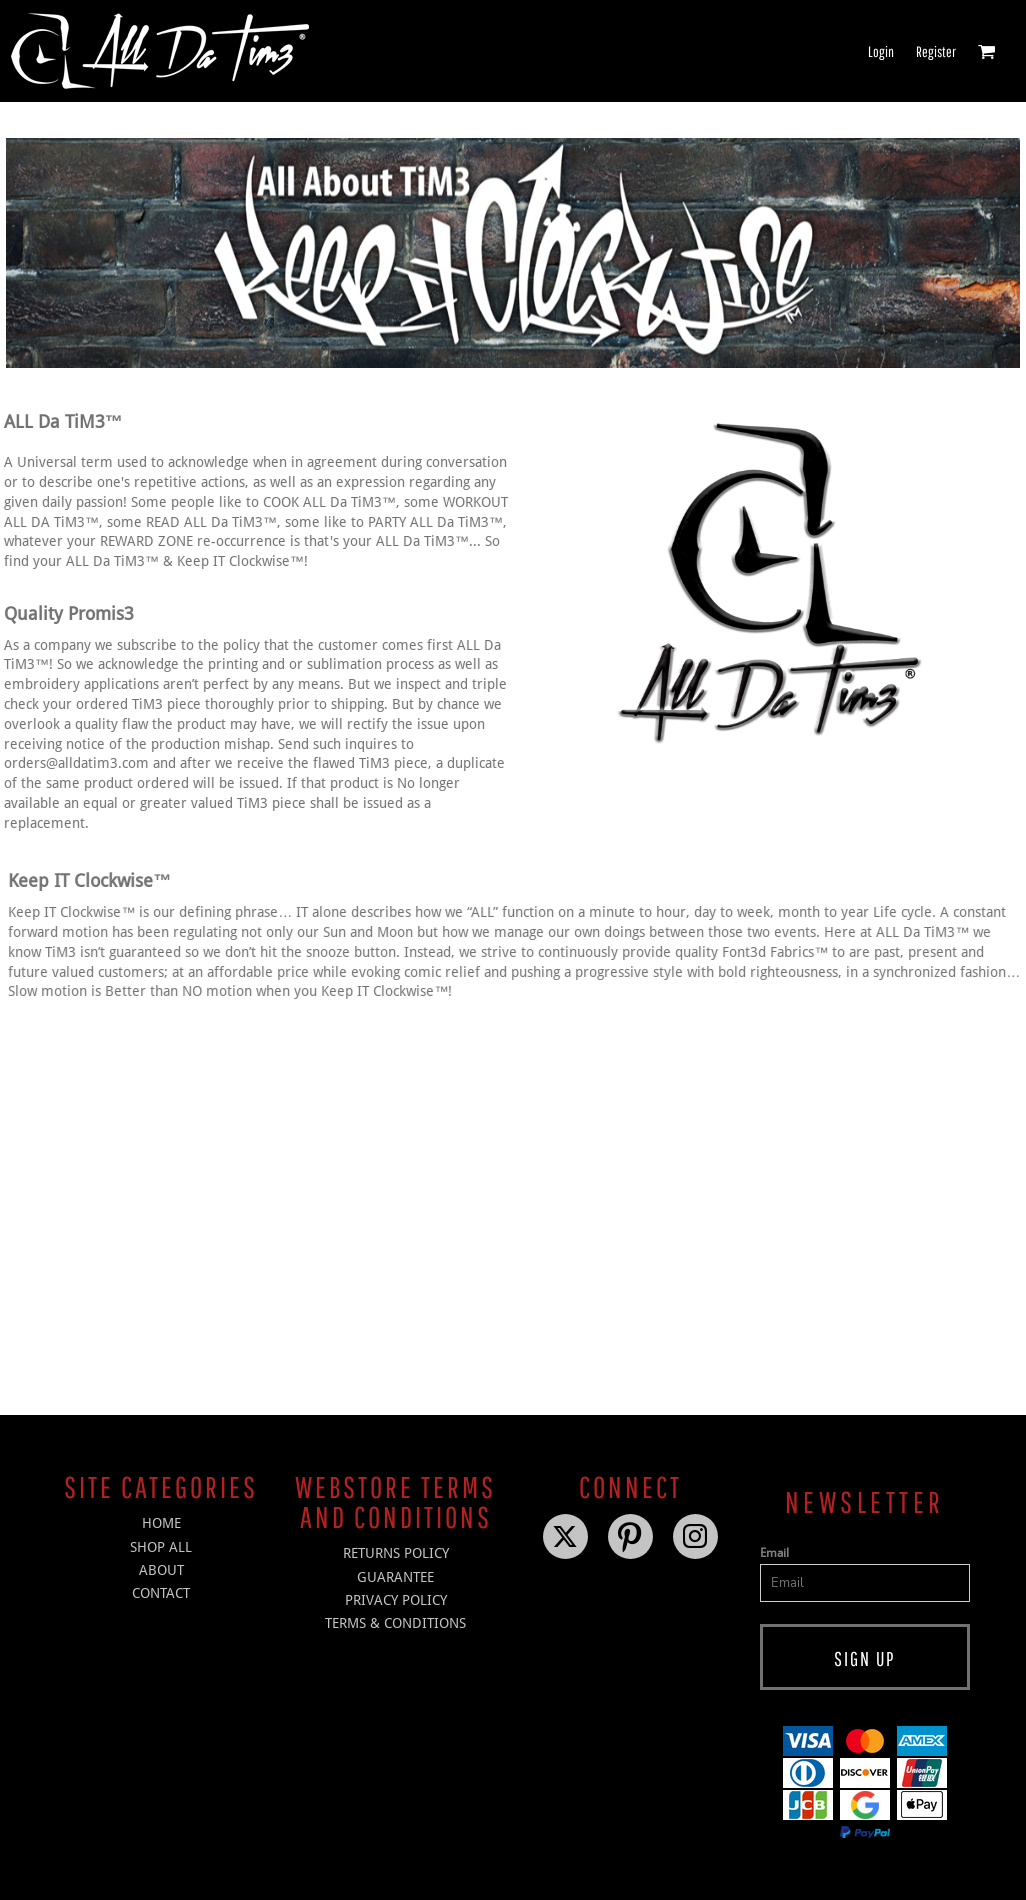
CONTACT (161, 1593)
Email (774, 1553)
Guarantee (395, 1577)
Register (936, 51)
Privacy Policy (396, 1600)
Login (881, 51)
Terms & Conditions (395, 1623)
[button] (987, 51)
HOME (161, 1523)
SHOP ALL (161, 1547)
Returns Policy (396, 1553)
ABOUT (161, 1570)
